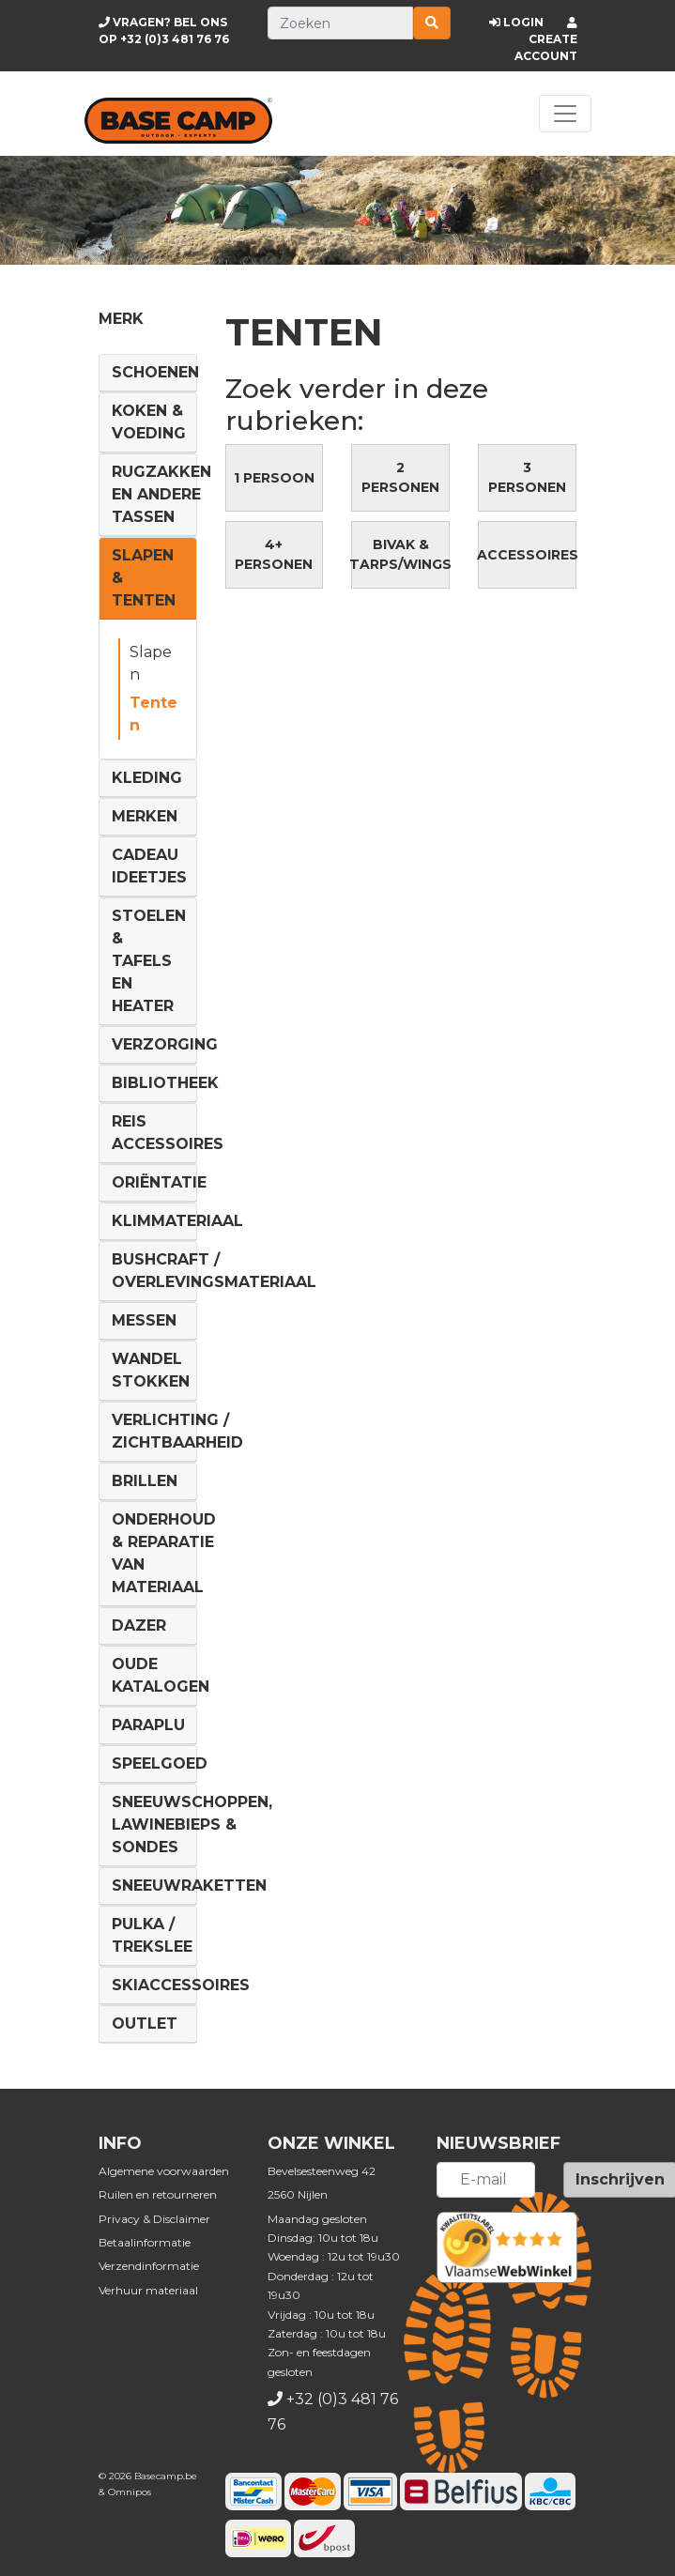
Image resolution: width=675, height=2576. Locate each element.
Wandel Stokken (151, 1370)
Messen (144, 1320)
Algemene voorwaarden (164, 2171)
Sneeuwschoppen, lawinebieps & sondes (192, 1824)
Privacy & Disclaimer (154, 2219)
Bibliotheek (165, 1083)
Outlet (144, 2023)
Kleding (147, 778)
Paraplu (148, 1725)
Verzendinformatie (149, 2266)
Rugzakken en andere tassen (161, 494)
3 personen (527, 477)
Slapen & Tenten (144, 577)
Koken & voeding (149, 422)
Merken (144, 816)
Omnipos (129, 2492)
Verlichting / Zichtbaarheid (177, 1431)
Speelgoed (159, 1763)
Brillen (144, 1481)
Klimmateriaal (177, 1221)
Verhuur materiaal (148, 2290)
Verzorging (165, 1044)
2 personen (400, 477)
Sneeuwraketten (189, 1885)
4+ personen (274, 554)
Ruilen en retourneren (158, 2194)
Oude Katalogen (160, 1675)
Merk (121, 319)
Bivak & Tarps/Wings (400, 554)
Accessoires (527, 554)
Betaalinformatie (145, 2242)
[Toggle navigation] (565, 113)
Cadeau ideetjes (149, 866)
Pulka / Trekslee (152, 1935)
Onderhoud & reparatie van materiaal (164, 1553)
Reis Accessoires (167, 1132)
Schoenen (155, 372)
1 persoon (274, 477)
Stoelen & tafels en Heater (149, 961)
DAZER (139, 1625)
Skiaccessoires (181, 1985)
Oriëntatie (159, 1182)
